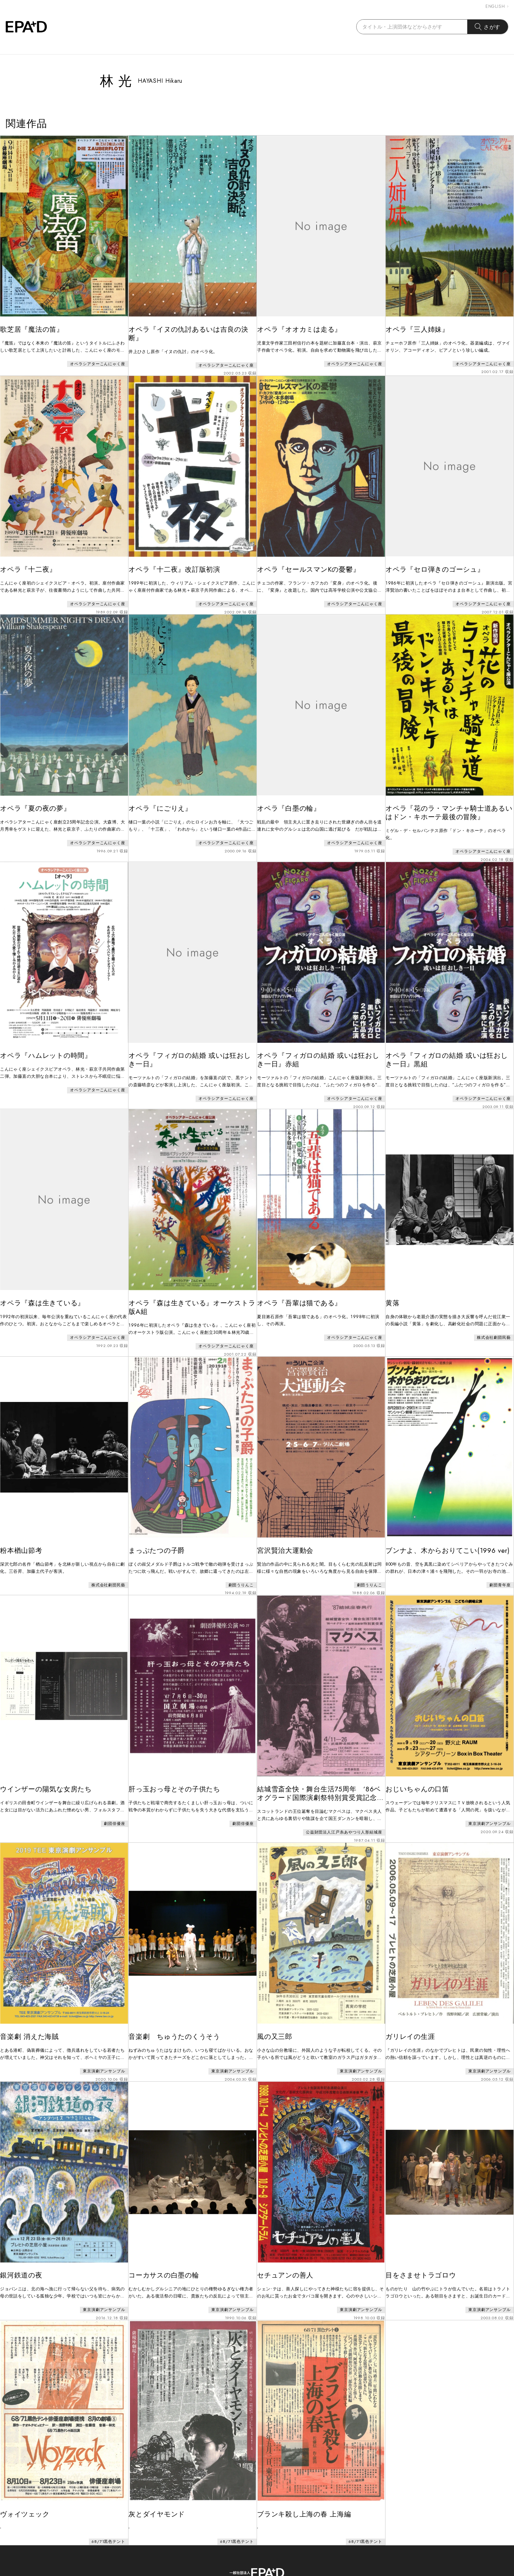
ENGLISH (496, 6)
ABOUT (203, 2543)
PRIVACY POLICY (296, 2543)
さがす (488, 26)
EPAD (250, 2572)
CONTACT (242, 2543)
